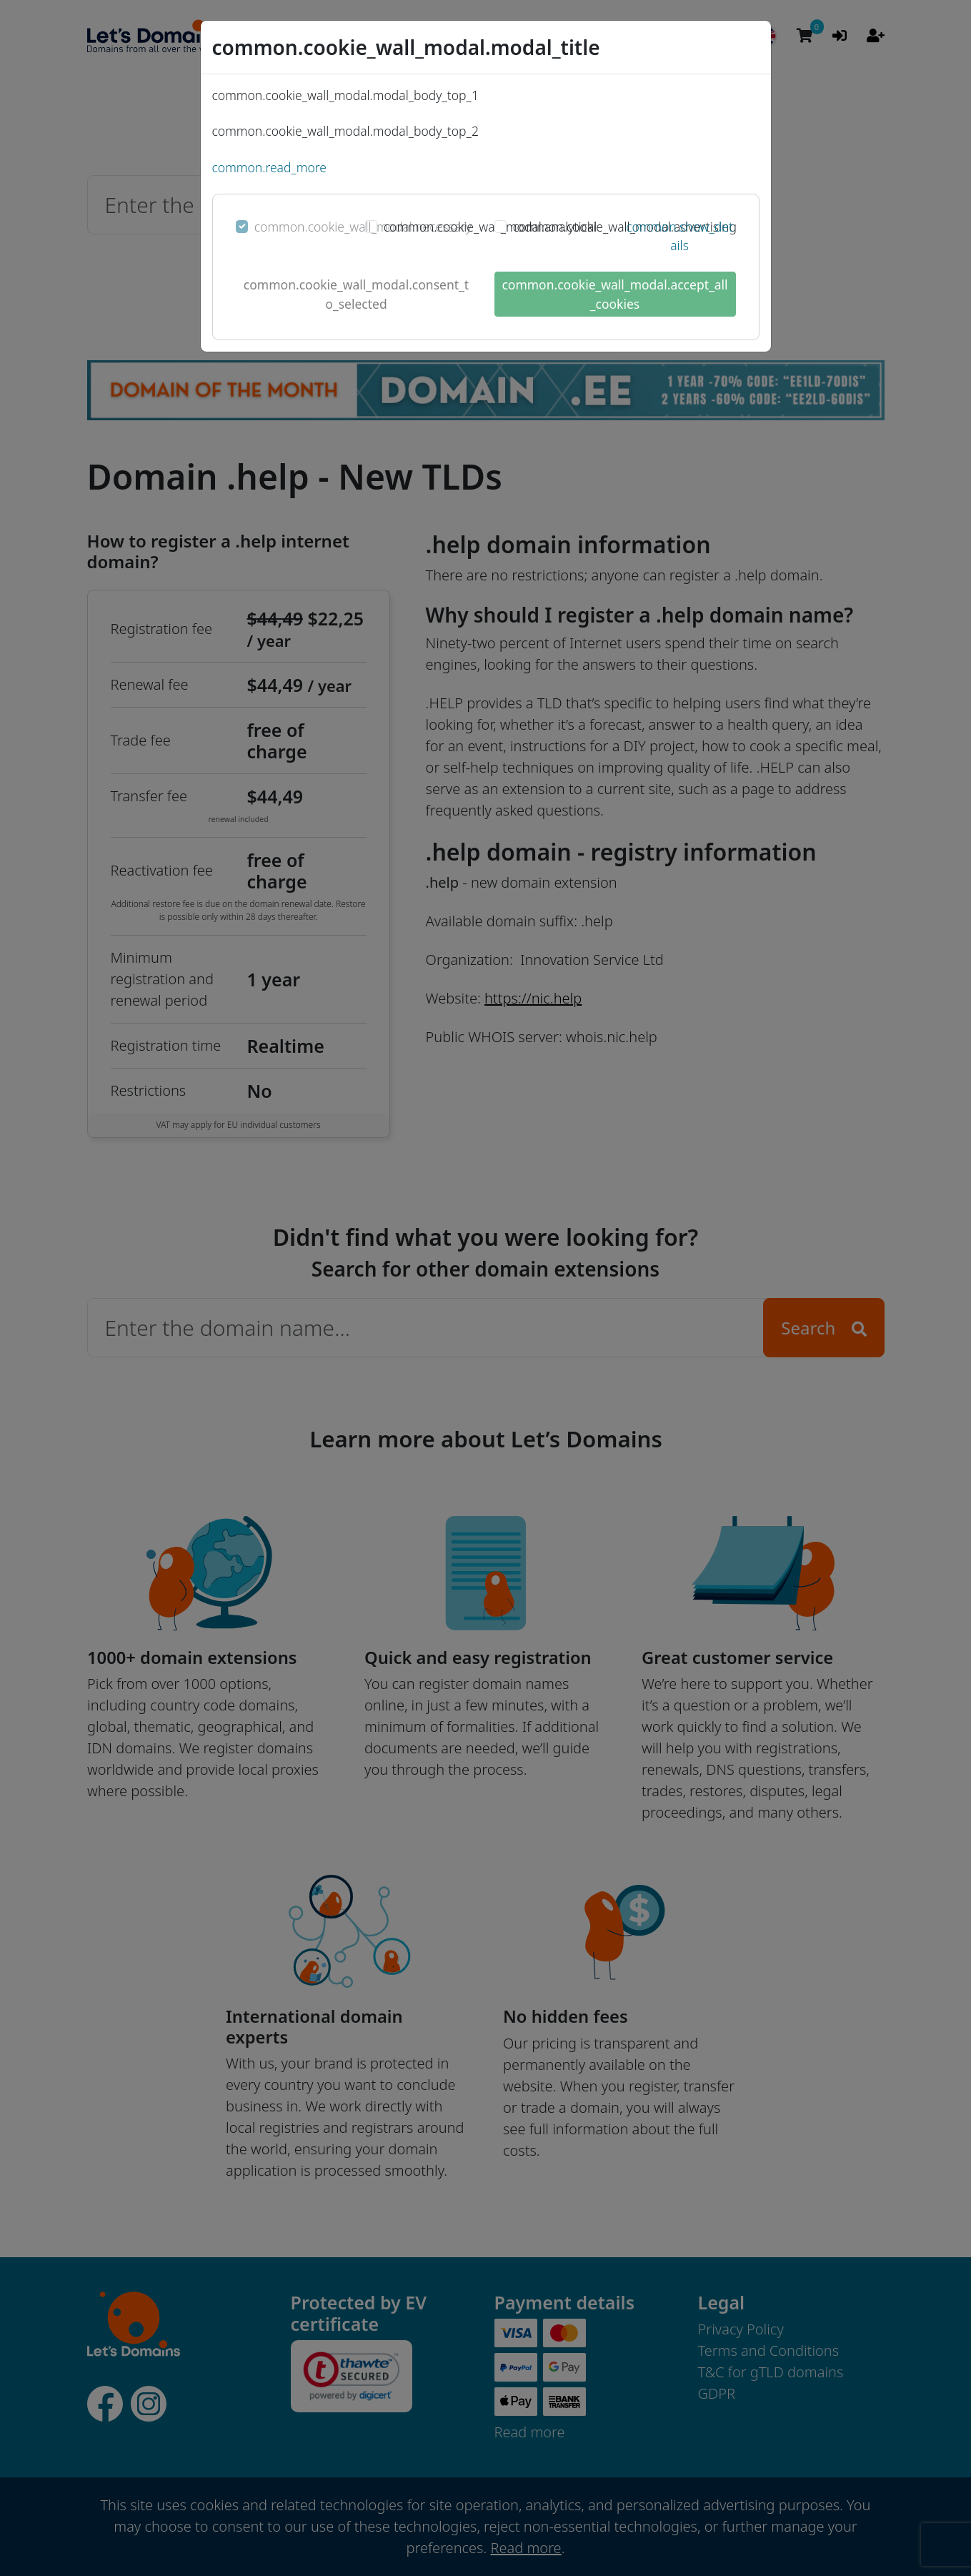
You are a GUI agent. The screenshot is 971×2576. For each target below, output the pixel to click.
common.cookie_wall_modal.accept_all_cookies (614, 294)
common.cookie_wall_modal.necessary (363, 226)
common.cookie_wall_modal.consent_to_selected (356, 294)
